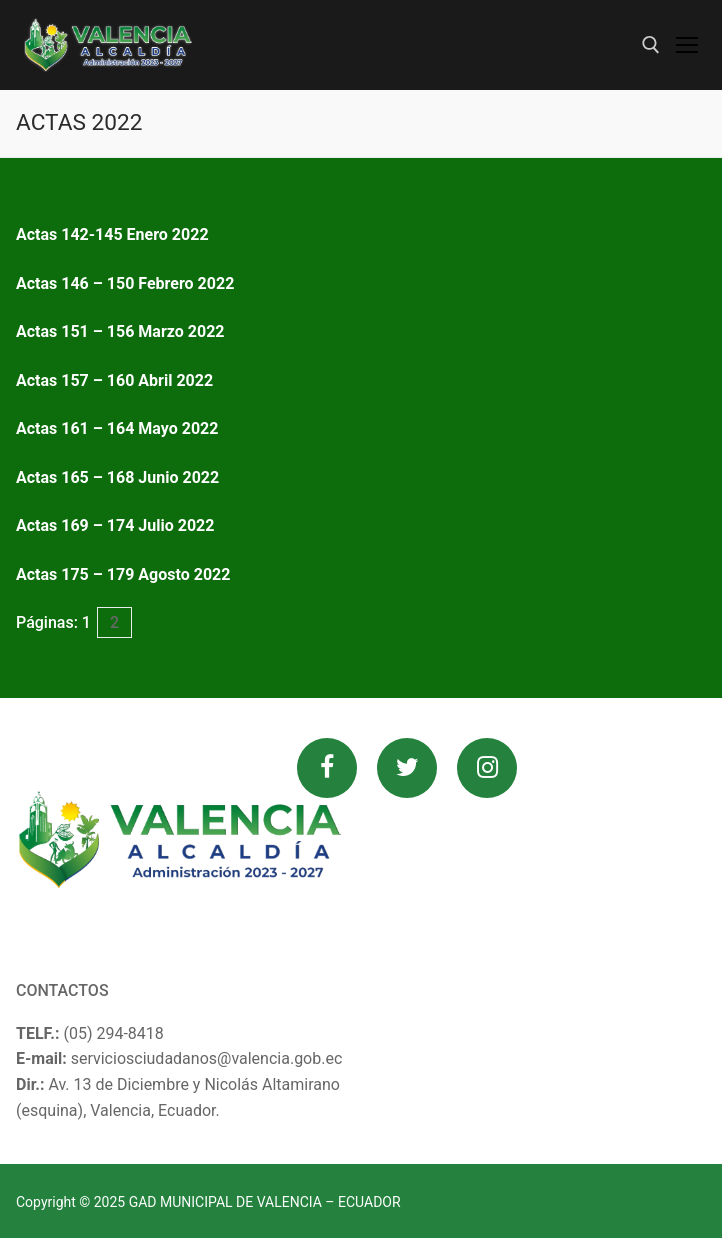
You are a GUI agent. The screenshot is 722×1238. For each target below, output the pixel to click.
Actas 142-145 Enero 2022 (112, 234)
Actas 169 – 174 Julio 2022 (115, 525)
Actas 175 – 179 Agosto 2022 (123, 574)
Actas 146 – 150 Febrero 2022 (125, 283)
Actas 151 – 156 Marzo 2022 (120, 331)
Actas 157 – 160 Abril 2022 (114, 380)
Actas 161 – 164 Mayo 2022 (117, 428)
